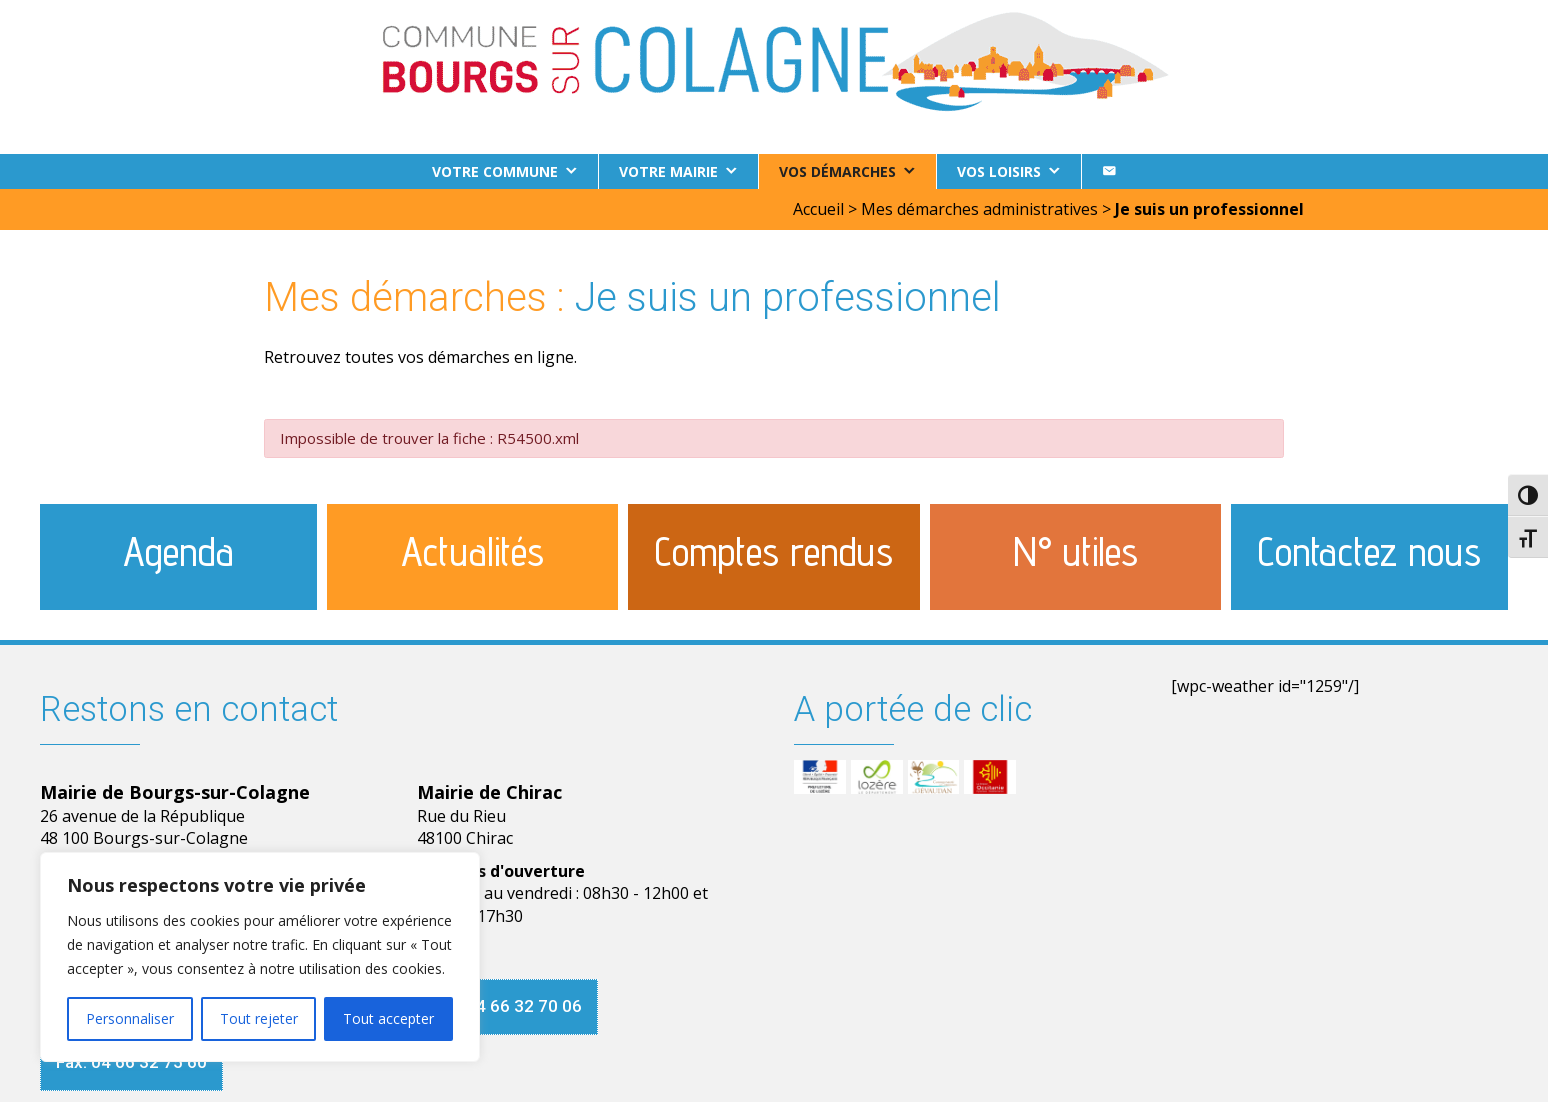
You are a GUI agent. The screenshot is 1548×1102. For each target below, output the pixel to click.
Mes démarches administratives (979, 209)
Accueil (818, 209)
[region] (260, 957)
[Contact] (1109, 171)
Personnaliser (130, 1018)
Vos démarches (837, 171)
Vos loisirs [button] (999, 171)
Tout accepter (388, 1018)
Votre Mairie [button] (668, 171)
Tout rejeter (259, 1018)
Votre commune (495, 171)
